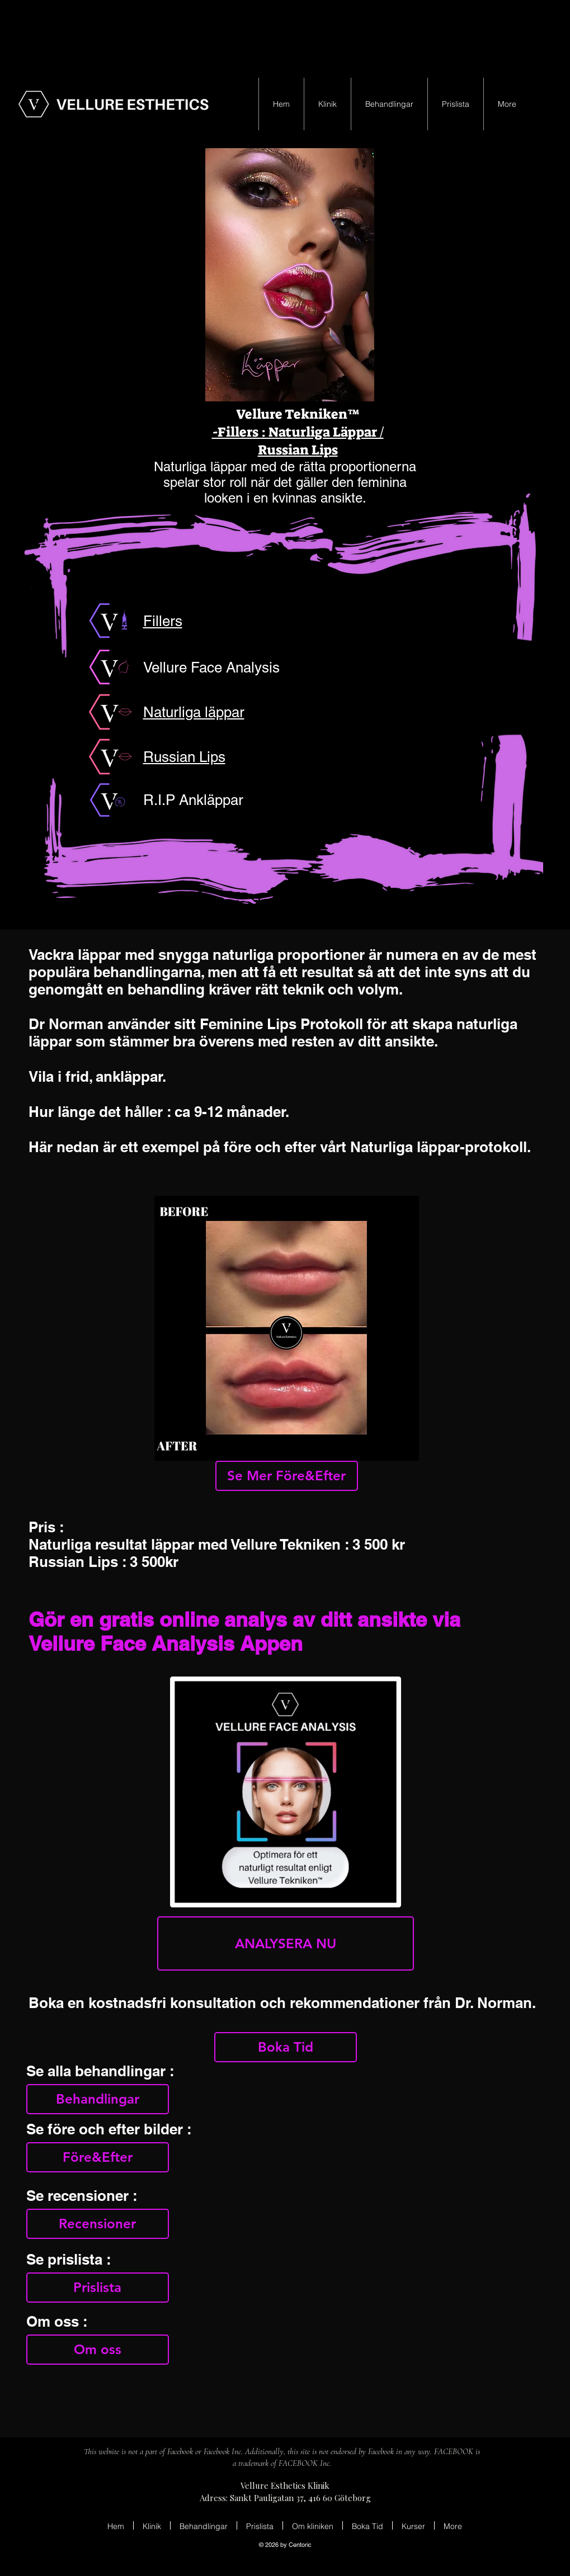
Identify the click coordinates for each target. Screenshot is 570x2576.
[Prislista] (97, 2287)
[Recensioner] (97, 2224)
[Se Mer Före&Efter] (286, 1476)
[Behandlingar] (97, 2099)
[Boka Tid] (285, 2047)
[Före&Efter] (97, 2157)
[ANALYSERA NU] (285, 1943)
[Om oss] (97, 2349)
